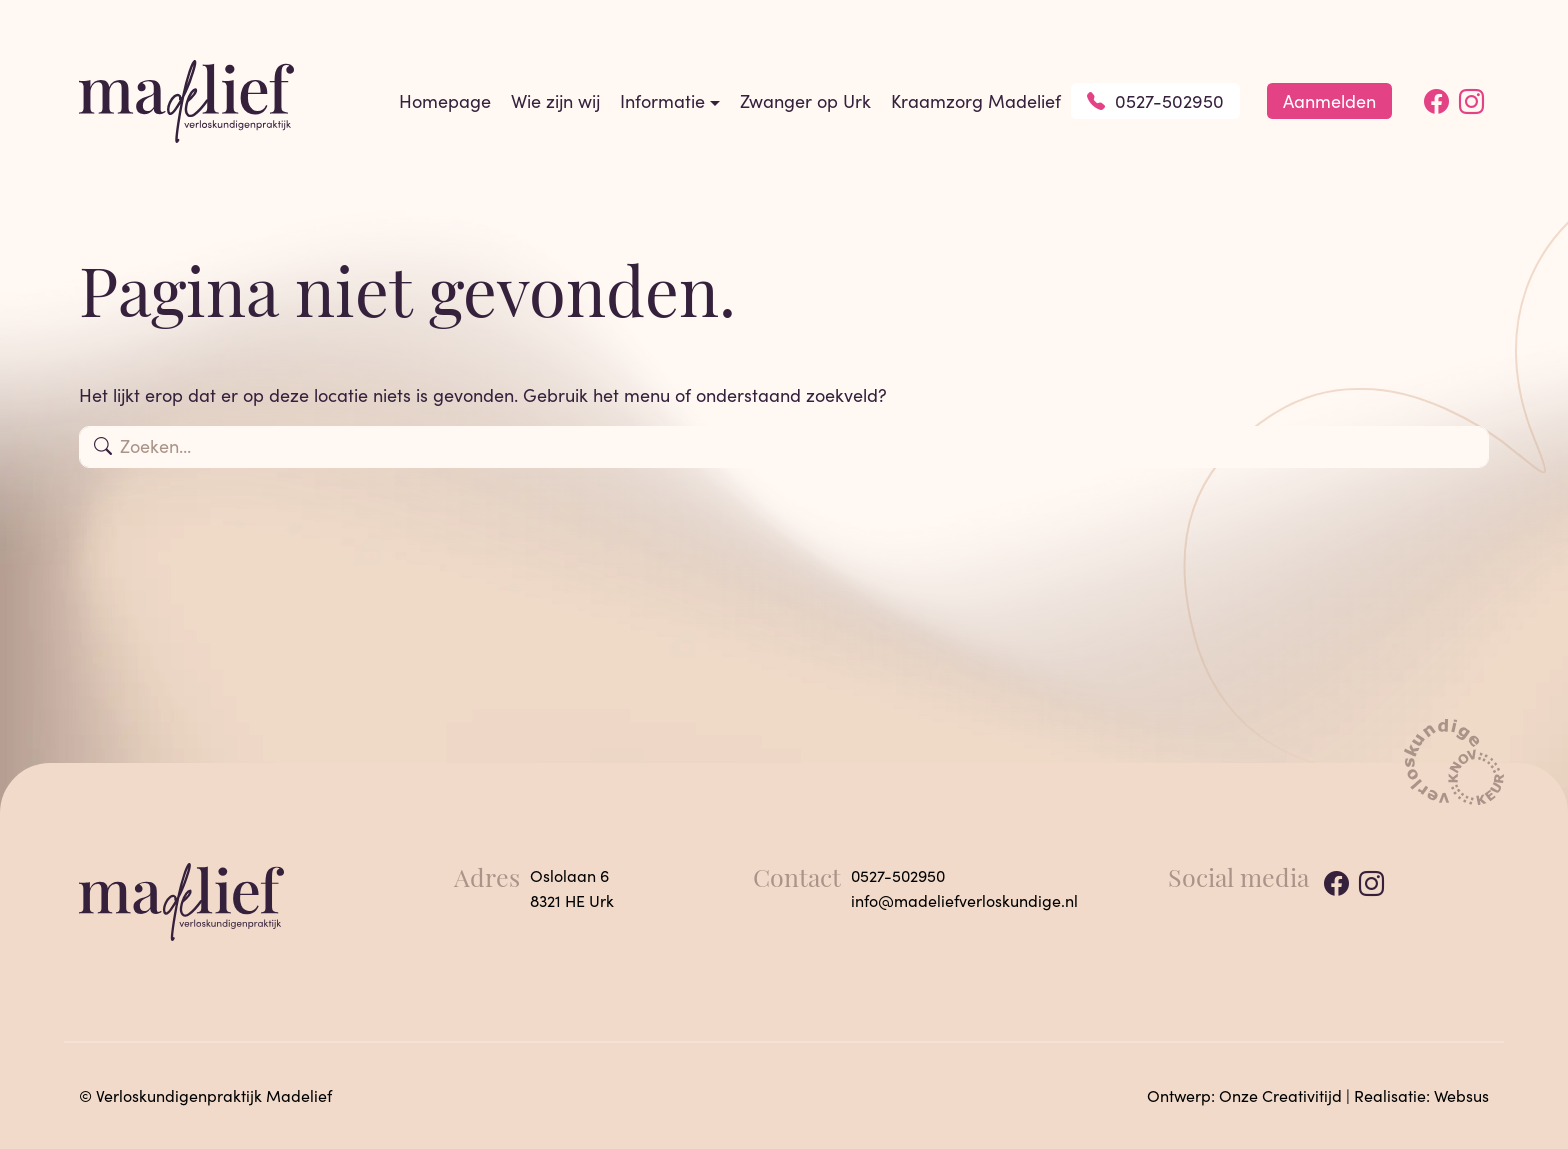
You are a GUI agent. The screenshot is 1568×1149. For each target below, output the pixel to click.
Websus (1461, 1095)
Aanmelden (1329, 101)
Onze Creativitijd (1280, 1095)
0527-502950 (1155, 101)
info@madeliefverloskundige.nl (964, 900)
